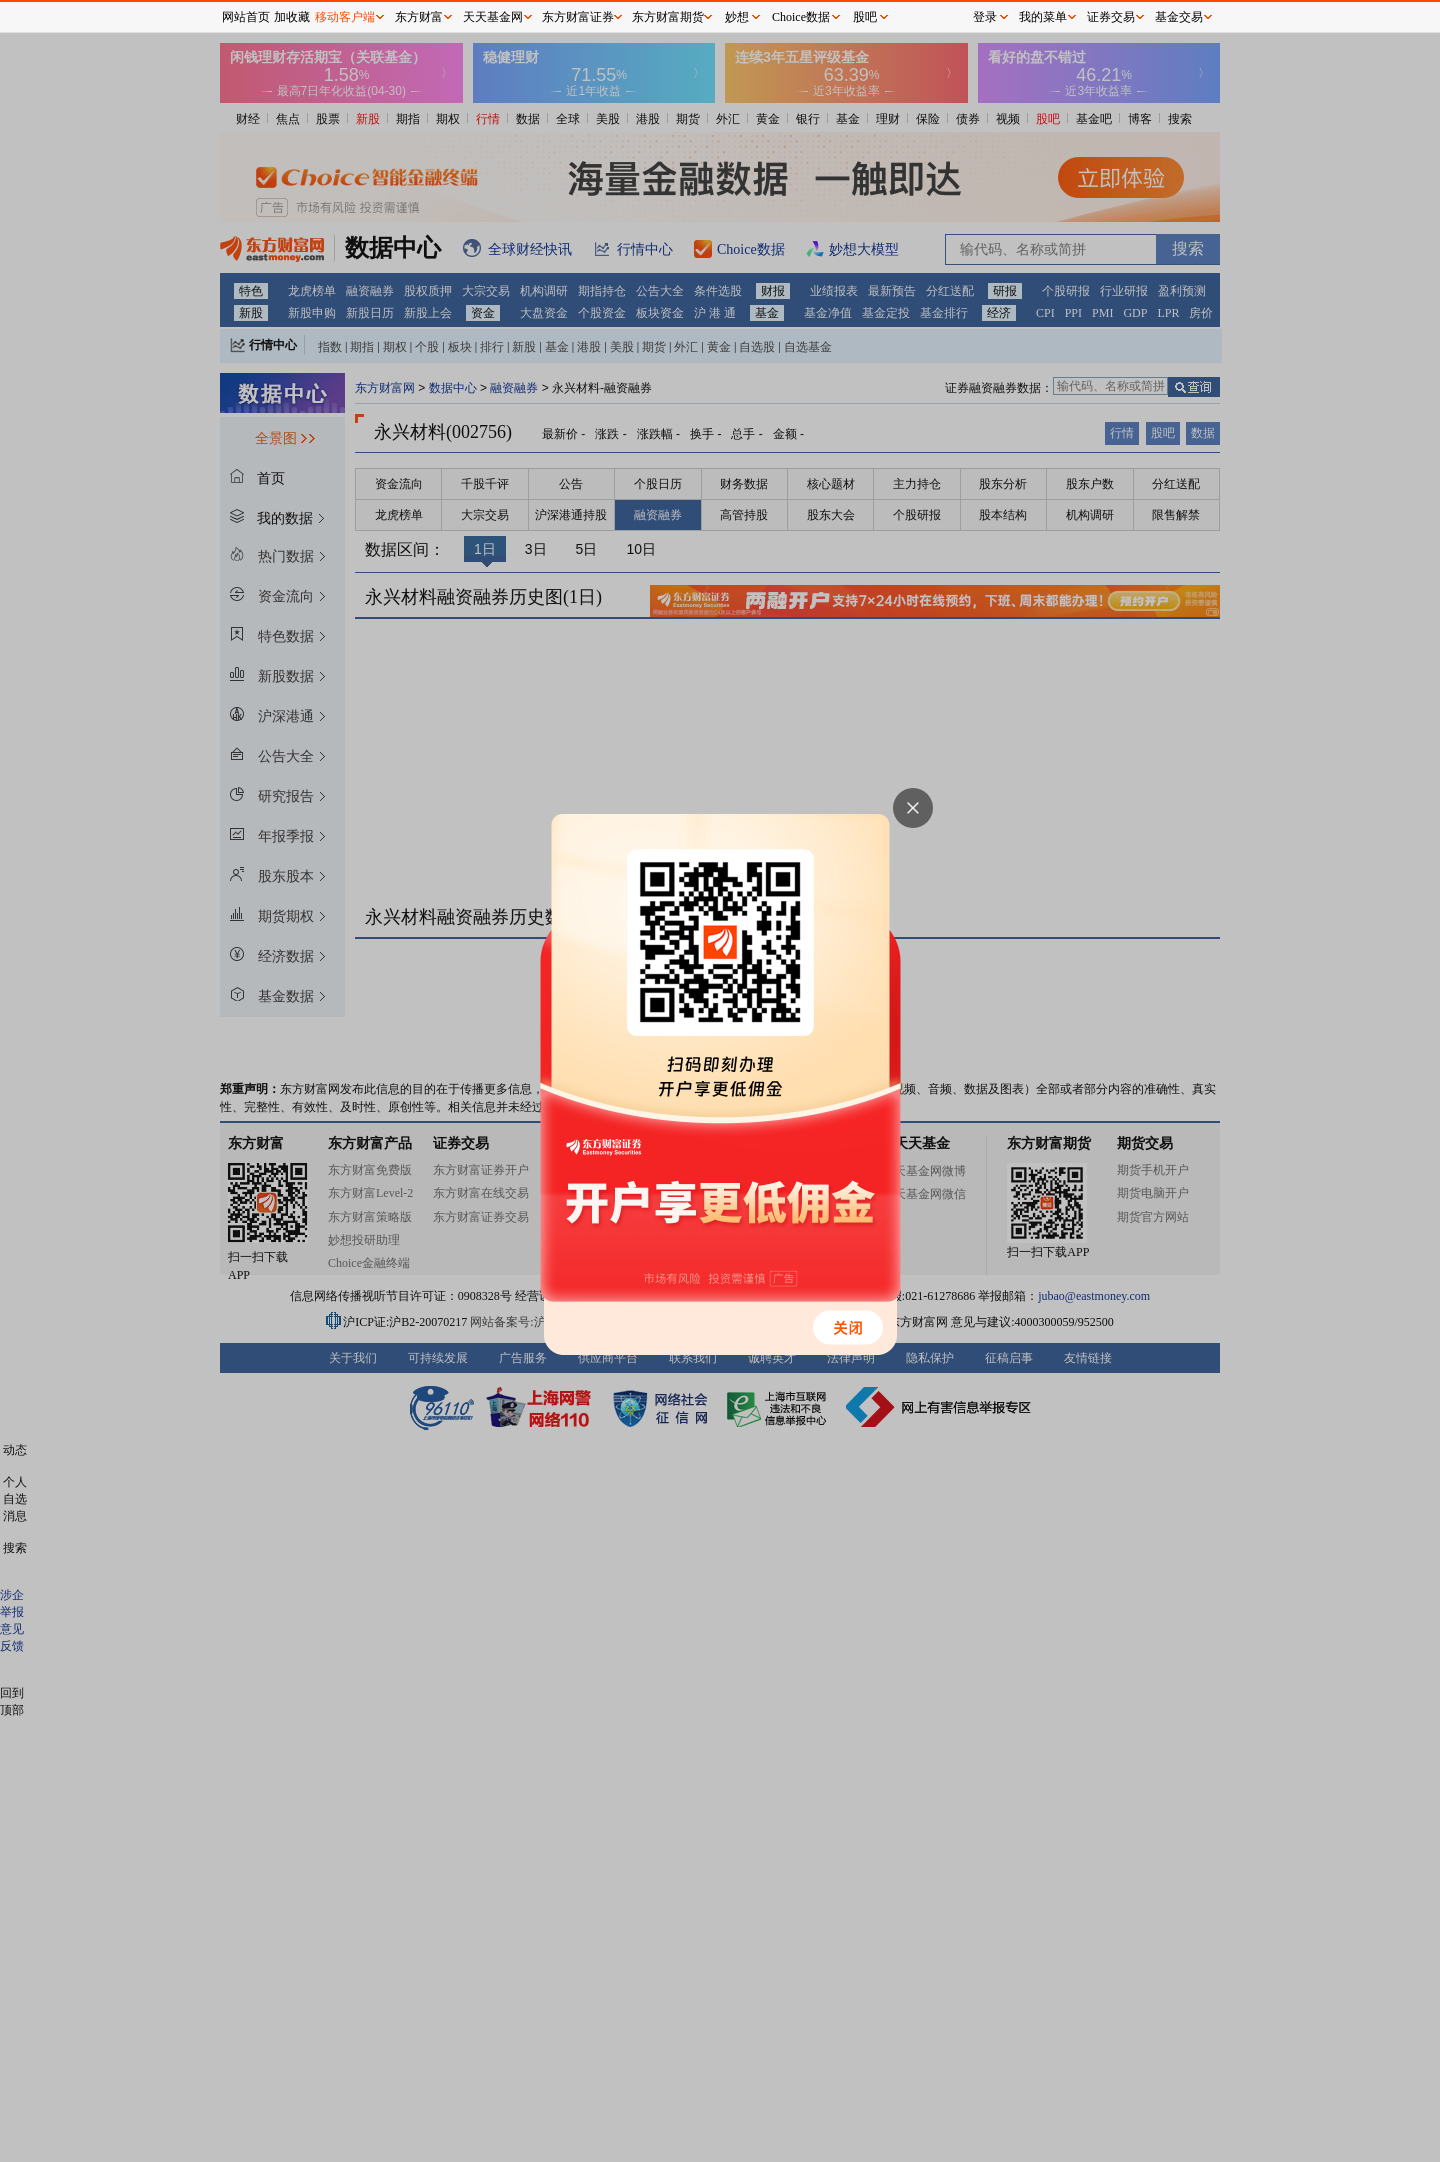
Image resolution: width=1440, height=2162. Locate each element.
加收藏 (292, 17)
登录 (985, 17)
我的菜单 (1043, 17)
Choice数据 (801, 17)
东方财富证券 (578, 17)
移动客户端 (345, 17)
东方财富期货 (668, 17)
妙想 (737, 17)
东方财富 (419, 17)
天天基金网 (493, 17)
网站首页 (246, 17)
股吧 (865, 17)
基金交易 (1179, 17)
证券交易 (1111, 17)
